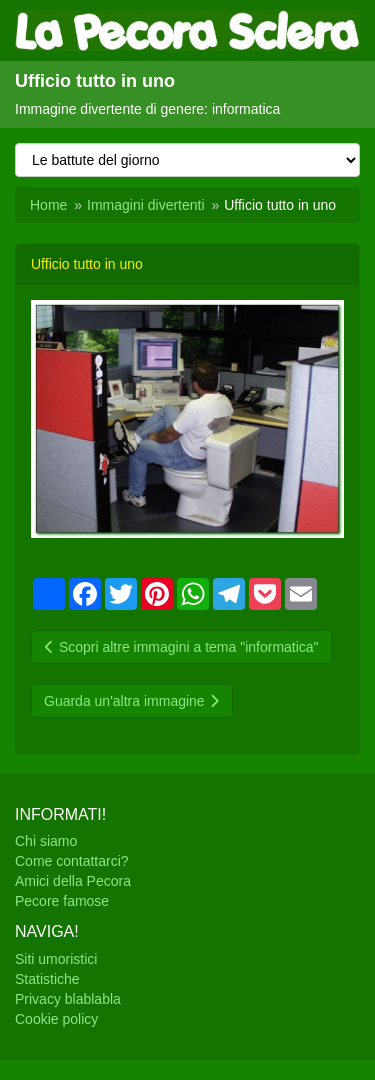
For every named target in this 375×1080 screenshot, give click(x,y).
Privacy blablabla (68, 999)
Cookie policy (56, 1019)
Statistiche (47, 979)
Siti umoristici (56, 959)
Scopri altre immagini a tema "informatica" (181, 647)
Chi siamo (46, 841)
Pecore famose (62, 901)
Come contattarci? (72, 861)
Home (48, 205)
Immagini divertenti (146, 205)
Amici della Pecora (73, 881)
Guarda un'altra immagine (132, 701)
